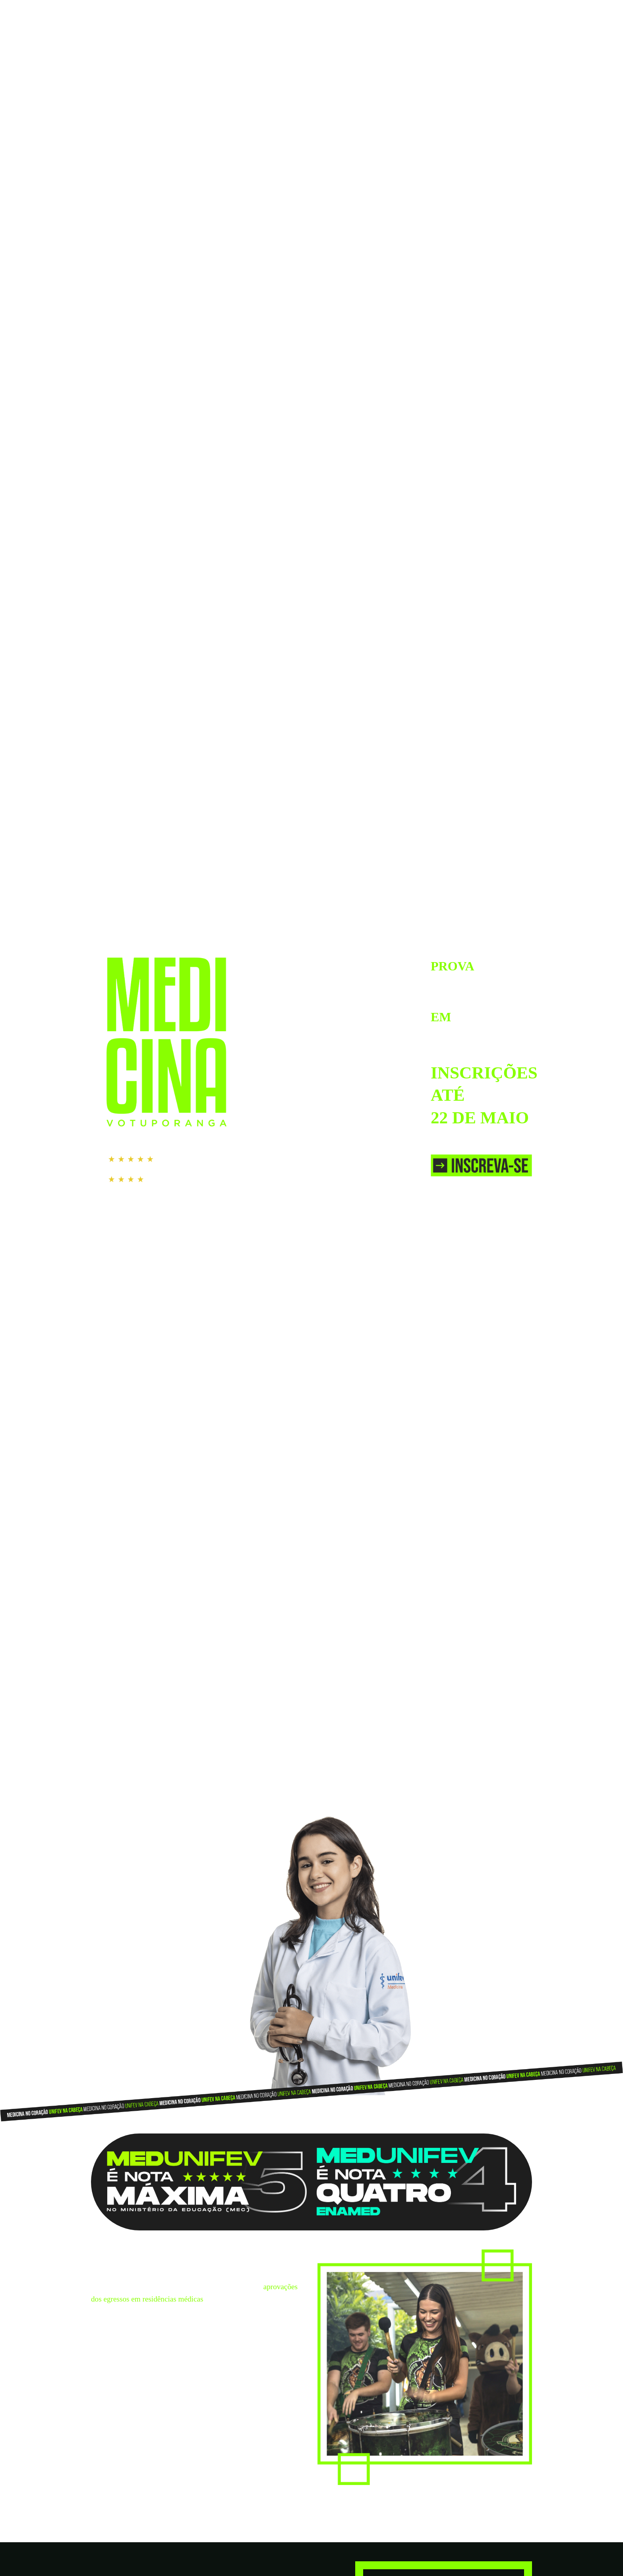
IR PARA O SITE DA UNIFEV (492, 10)
